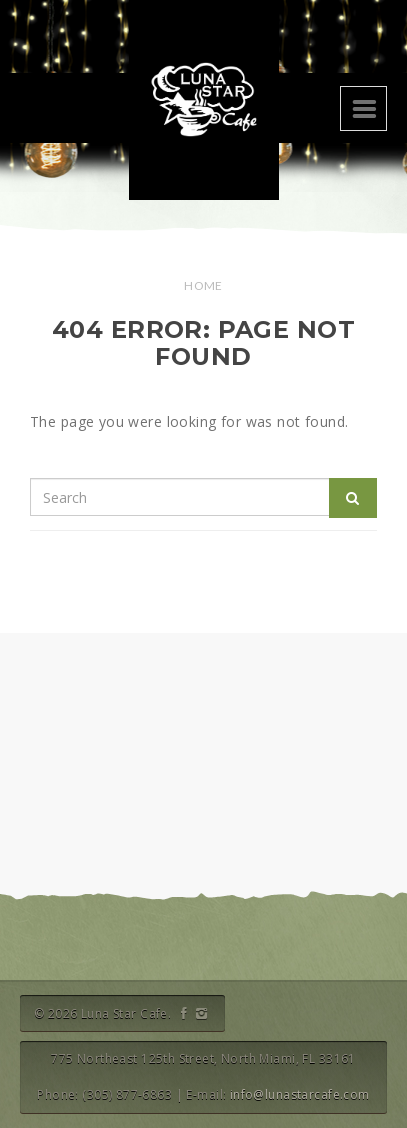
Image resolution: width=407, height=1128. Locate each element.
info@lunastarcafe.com (300, 1094)
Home (203, 285)
